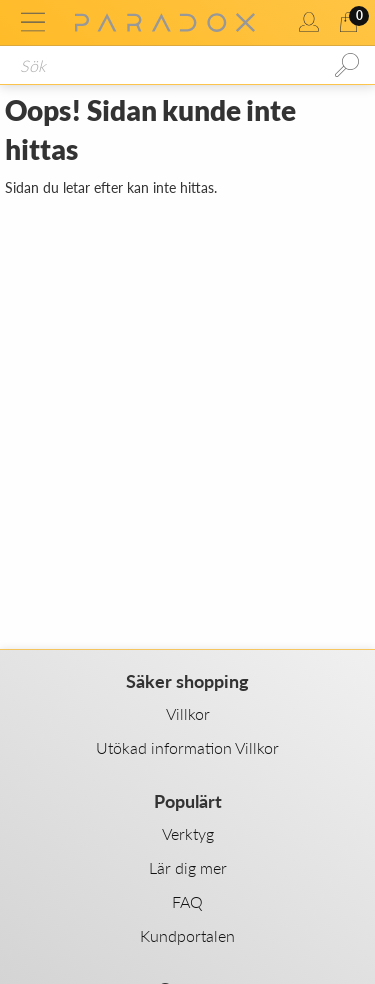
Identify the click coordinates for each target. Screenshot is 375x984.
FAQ (187, 901)
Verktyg (188, 833)
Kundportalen (187, 935)
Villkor (188, 713)
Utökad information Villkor (187, 747)
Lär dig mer (188, 867)
